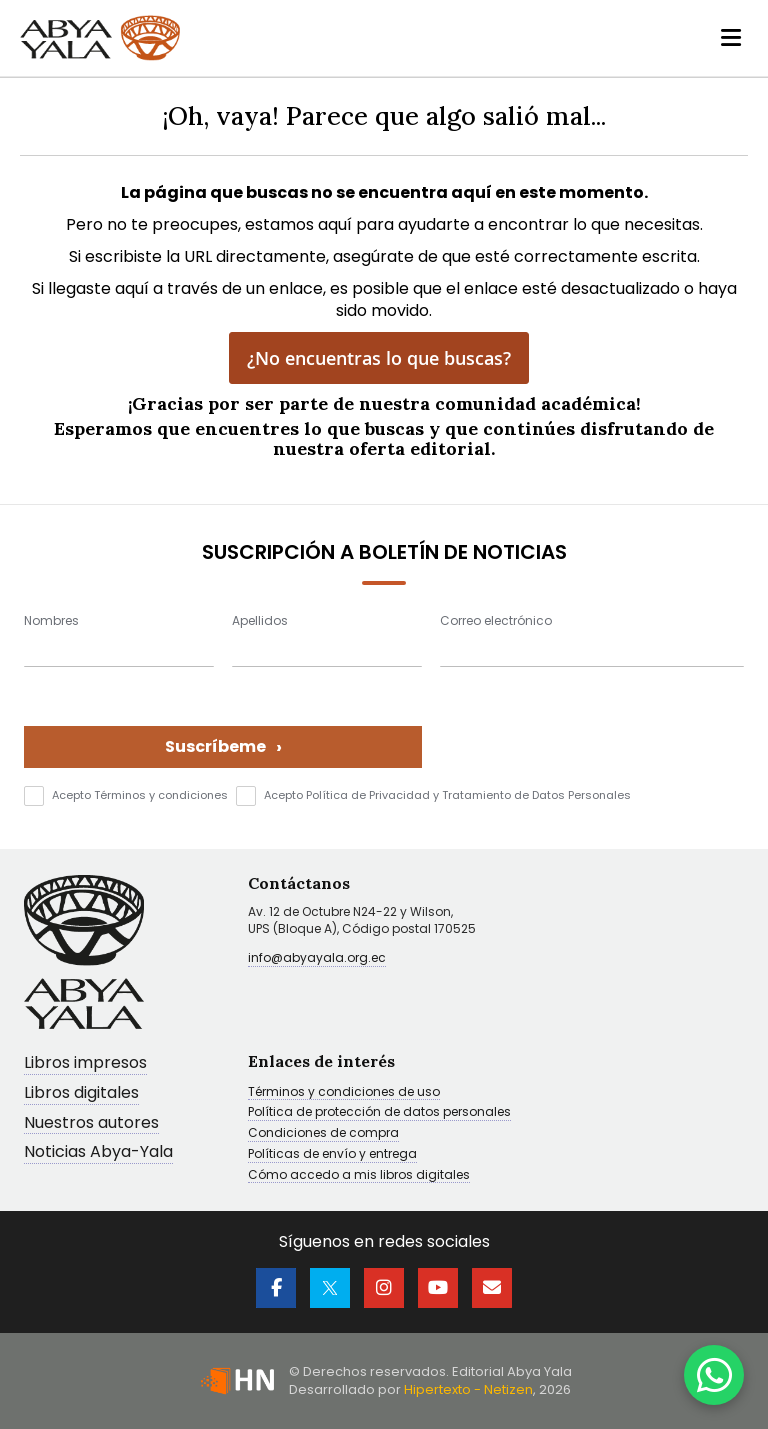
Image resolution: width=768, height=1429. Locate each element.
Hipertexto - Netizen (468, 1389)
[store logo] (100, 38)
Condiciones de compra (323, 1133)
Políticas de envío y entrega (332, 1154)
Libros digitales (81, 1093)
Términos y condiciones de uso (344, 1092)
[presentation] (592, 729)
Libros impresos (85, 1063)
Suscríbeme (223, 746)
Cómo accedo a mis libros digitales (359, 1175)
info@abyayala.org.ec (317, 957)
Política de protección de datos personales (379, 1112)
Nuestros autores (91, 1123)
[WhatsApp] (714, 1375)
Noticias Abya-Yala (98, 1152)
